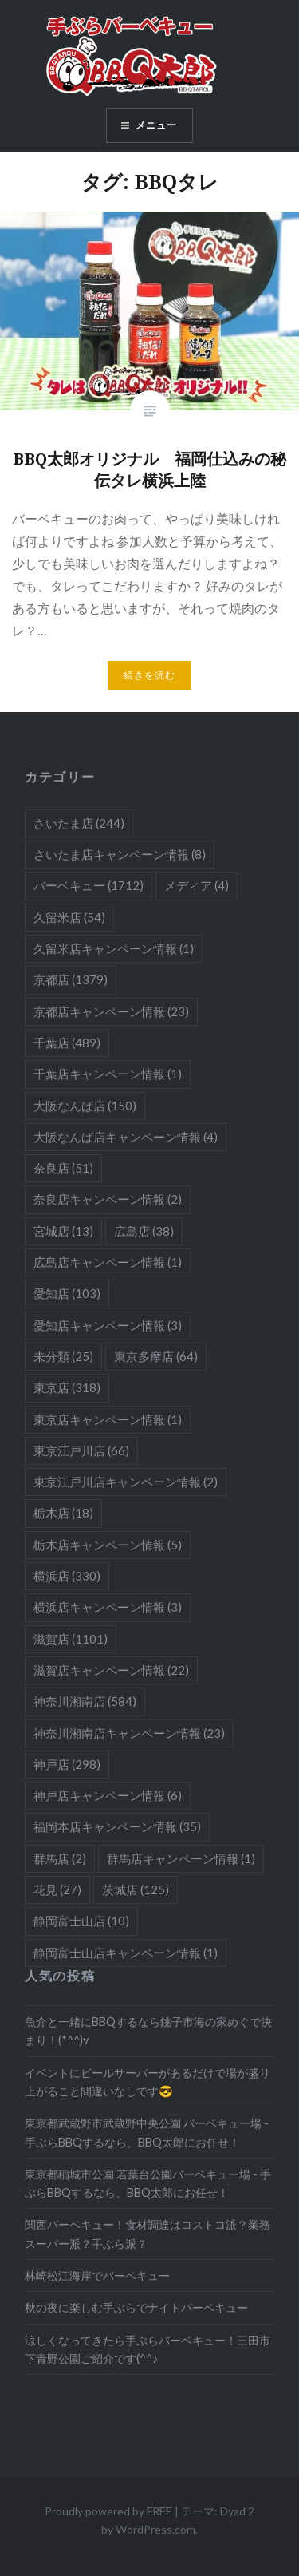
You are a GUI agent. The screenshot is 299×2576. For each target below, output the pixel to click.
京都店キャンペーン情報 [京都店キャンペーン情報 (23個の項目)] (111, 1011)
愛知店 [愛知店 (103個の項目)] (66, 1293)
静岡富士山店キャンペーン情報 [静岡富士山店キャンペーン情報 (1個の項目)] (125, 1952)
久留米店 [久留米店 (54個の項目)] (69, 917)
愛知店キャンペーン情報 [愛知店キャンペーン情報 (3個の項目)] (107, 1325)
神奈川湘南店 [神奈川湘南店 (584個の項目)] (84, 1701)
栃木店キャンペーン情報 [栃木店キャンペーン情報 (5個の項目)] (107, 1544)
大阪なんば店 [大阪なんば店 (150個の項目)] (84, 1105)
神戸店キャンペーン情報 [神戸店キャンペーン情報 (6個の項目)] (107, 1795)
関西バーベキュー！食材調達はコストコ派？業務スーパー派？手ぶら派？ (147, 2234)
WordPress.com (155, 2529)
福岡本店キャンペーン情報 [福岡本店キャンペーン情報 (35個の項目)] (117, 1826)
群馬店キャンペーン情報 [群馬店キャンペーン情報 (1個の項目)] (181, 1858)
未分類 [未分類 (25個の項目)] (63, 1356)
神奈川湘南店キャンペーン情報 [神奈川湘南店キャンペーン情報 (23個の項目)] (129, 1733)
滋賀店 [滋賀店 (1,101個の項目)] (70, 1639)
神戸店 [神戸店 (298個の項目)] (66, 1764)
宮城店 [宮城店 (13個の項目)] (63, 1231)
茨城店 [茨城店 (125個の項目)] (135, 1889)
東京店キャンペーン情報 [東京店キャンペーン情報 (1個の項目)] (107, 1419)
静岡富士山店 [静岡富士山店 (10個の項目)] (81, 1920)
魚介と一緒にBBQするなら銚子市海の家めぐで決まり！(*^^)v (148, 2031)
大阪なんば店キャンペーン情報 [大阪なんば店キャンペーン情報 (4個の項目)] (125, 1137)
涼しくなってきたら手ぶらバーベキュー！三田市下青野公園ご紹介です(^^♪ (147, 2349)
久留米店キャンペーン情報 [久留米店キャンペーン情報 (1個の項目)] (113, 948)
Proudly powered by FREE (108, 2511)
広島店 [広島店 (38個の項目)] (144, 1231)
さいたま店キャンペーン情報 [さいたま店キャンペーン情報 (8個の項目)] (119, 854)
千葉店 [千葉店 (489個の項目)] (66, 1042)
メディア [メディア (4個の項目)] (196, 885)
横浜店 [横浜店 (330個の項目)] (66, 1576)
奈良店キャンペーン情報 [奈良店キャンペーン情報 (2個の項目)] (107, 1199)
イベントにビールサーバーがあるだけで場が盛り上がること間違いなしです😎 (147, 2082)
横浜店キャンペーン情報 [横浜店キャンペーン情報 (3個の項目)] (107, 1607)
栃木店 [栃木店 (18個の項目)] (63, 1513)
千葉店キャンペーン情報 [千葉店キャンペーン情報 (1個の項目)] (107, 1073)
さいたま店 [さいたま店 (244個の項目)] (78, 823)
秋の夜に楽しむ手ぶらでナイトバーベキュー (136, 2307)
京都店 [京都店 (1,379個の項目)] (70, 979)
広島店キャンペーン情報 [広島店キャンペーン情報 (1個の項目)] (107, 1262)
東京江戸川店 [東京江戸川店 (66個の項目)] (81, 1450)
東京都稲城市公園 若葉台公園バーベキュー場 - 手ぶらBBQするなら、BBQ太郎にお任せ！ (148, 2183)
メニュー (157, 125)
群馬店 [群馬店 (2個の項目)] (59, 1858)
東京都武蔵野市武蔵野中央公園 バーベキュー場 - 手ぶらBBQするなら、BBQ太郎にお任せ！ (147, 2132)
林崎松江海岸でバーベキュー (97, 2275)
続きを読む (150, 675)
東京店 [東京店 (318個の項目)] (66, 1387)
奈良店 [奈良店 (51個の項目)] (63, 1168)
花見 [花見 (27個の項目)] (57, 1889)
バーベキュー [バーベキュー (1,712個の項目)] (88, 885)
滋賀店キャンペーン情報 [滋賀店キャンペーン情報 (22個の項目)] (111, 1670)
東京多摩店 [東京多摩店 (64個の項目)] (156, 1356)
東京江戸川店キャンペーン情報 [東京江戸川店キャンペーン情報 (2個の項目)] (125, 1481)
